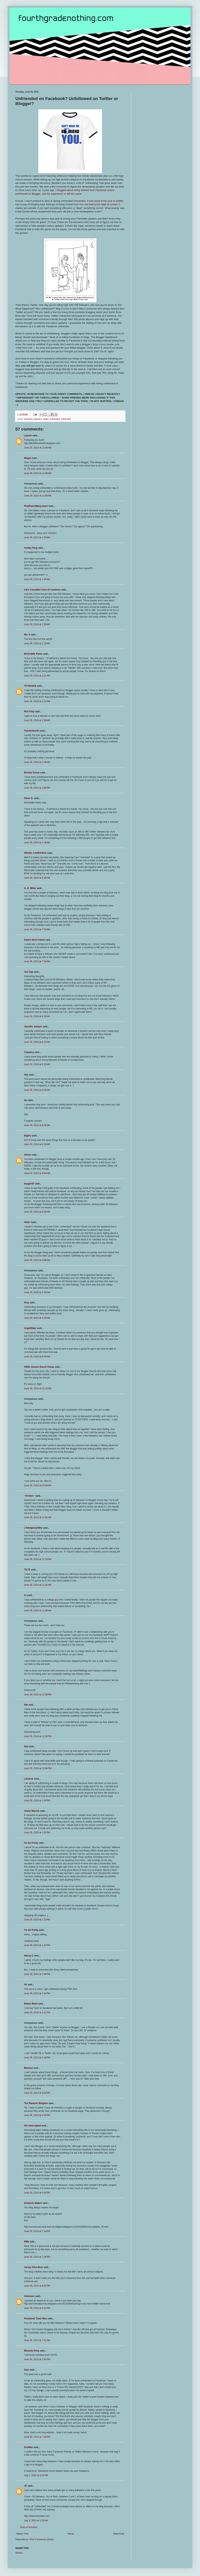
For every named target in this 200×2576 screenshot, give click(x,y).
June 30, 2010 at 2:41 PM (37, 2359)
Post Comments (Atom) (41, 2539)
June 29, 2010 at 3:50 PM (37, 2093)
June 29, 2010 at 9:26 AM (37, 1318)
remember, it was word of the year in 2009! (98, 200)
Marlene (28, 2068)
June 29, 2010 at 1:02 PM (37, 1832)
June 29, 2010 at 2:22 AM (37, 701)
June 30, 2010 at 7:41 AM (37, 2340)
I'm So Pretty (31, 1843)
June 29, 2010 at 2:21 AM (37, 675)
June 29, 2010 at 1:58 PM (37, 1974)
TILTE (27, 1569)
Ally (26, 1074)
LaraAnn (28, 1778)
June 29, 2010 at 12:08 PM (37, 1694)
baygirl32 (29, 1183)
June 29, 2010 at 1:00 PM (37, 1800)
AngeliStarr (30, 1328)
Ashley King (30, 548)
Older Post (118, 2533)
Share (18, 2553)
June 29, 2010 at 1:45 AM (37, 579)
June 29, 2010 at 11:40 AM (37, 1610)
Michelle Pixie (31, 2350)
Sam (26, 2369)
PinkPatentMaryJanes (36, 506)
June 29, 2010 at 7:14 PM (37, 2231)
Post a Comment (28, 2527)
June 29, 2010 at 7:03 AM (37, 929)
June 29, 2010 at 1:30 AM (37, 537)
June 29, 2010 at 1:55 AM (37, 624)
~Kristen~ (29, 1495)
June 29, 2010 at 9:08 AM (37, 1260)
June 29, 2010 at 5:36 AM (37, 877)
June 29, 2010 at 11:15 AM (37, 1559)
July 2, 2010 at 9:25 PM (36, 2475)
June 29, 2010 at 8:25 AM (37, 1064)
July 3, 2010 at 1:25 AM (36, 2520)
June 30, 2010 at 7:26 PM (37, 2437)
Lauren (28, 435)
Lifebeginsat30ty (33, 1527)
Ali (25, 1984)
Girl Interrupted (32, 2125)
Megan (27, 458)
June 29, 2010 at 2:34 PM (37, 1993)
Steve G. (28, 798)
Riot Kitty (29, 711)
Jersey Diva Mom (33, 2267)
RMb (26, 2241)
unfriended (66, 419)
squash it (38, 419)
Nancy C (28, 1955)
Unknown (29, 2296)
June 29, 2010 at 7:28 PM (37, 2257)
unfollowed (55, 419)
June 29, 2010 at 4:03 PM (37, 2115)
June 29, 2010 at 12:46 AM (37, 473)
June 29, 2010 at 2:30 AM (37, 720)
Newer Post (22, 2533)
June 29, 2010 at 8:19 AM (37, 1016)
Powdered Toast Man (35, 2318)
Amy (26, 1302)
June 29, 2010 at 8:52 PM (37, 2285)
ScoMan (28, 2447)
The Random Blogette (36, 2103)
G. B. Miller (30, 888)
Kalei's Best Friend (34, 940)
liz (25, 1595)
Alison (27, 1154)
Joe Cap (28, 972)
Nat (26, 1704)
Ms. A (27, 634)
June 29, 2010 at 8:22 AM (37, 1042)
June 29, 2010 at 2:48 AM (37, 762)
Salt (26, 1746)
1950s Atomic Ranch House (39, 1367)
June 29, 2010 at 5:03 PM (37, 2192)
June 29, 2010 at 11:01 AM (37, 1517)
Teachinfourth (31, 730)
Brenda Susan (32, 772)
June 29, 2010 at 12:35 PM (37, 1736)
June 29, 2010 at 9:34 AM (37, 1356)
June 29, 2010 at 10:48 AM (37, 1485)
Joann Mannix (31, 1811)
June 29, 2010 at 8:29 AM (37, 1125)
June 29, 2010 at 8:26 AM (37, 1090)
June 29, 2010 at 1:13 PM (37, 1919)
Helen (27, 1222)
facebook (28, 419)
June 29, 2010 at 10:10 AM (37, 1388)
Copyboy (29, 1052)
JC (25, 2485)
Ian (25, 1100)
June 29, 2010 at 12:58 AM (37, 495)
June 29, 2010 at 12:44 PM (37, 1768)
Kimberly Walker (33, 2203)
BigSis (27, 1135)
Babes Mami (31, 2003)
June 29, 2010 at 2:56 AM (37, 787)
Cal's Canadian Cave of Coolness (42, 589)
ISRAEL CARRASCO (35, 853)
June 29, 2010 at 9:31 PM (37, 2308)
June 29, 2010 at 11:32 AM (37, 1585)
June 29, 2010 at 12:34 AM (37, 447)
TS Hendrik (30, 686)
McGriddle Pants (33, 654)
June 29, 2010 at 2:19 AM (37, 643)
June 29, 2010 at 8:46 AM (37, 1173)
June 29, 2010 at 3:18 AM (37, 842)
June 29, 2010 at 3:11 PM (37, 2012)
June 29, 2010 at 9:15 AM (37, 1292)
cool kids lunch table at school (100, 204)
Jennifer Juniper (33, 1026)
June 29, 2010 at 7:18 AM (37, 961)
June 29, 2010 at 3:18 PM (37, 2057)
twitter (46, 419)
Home (71, 2533)
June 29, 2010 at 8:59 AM (37, 1211)
